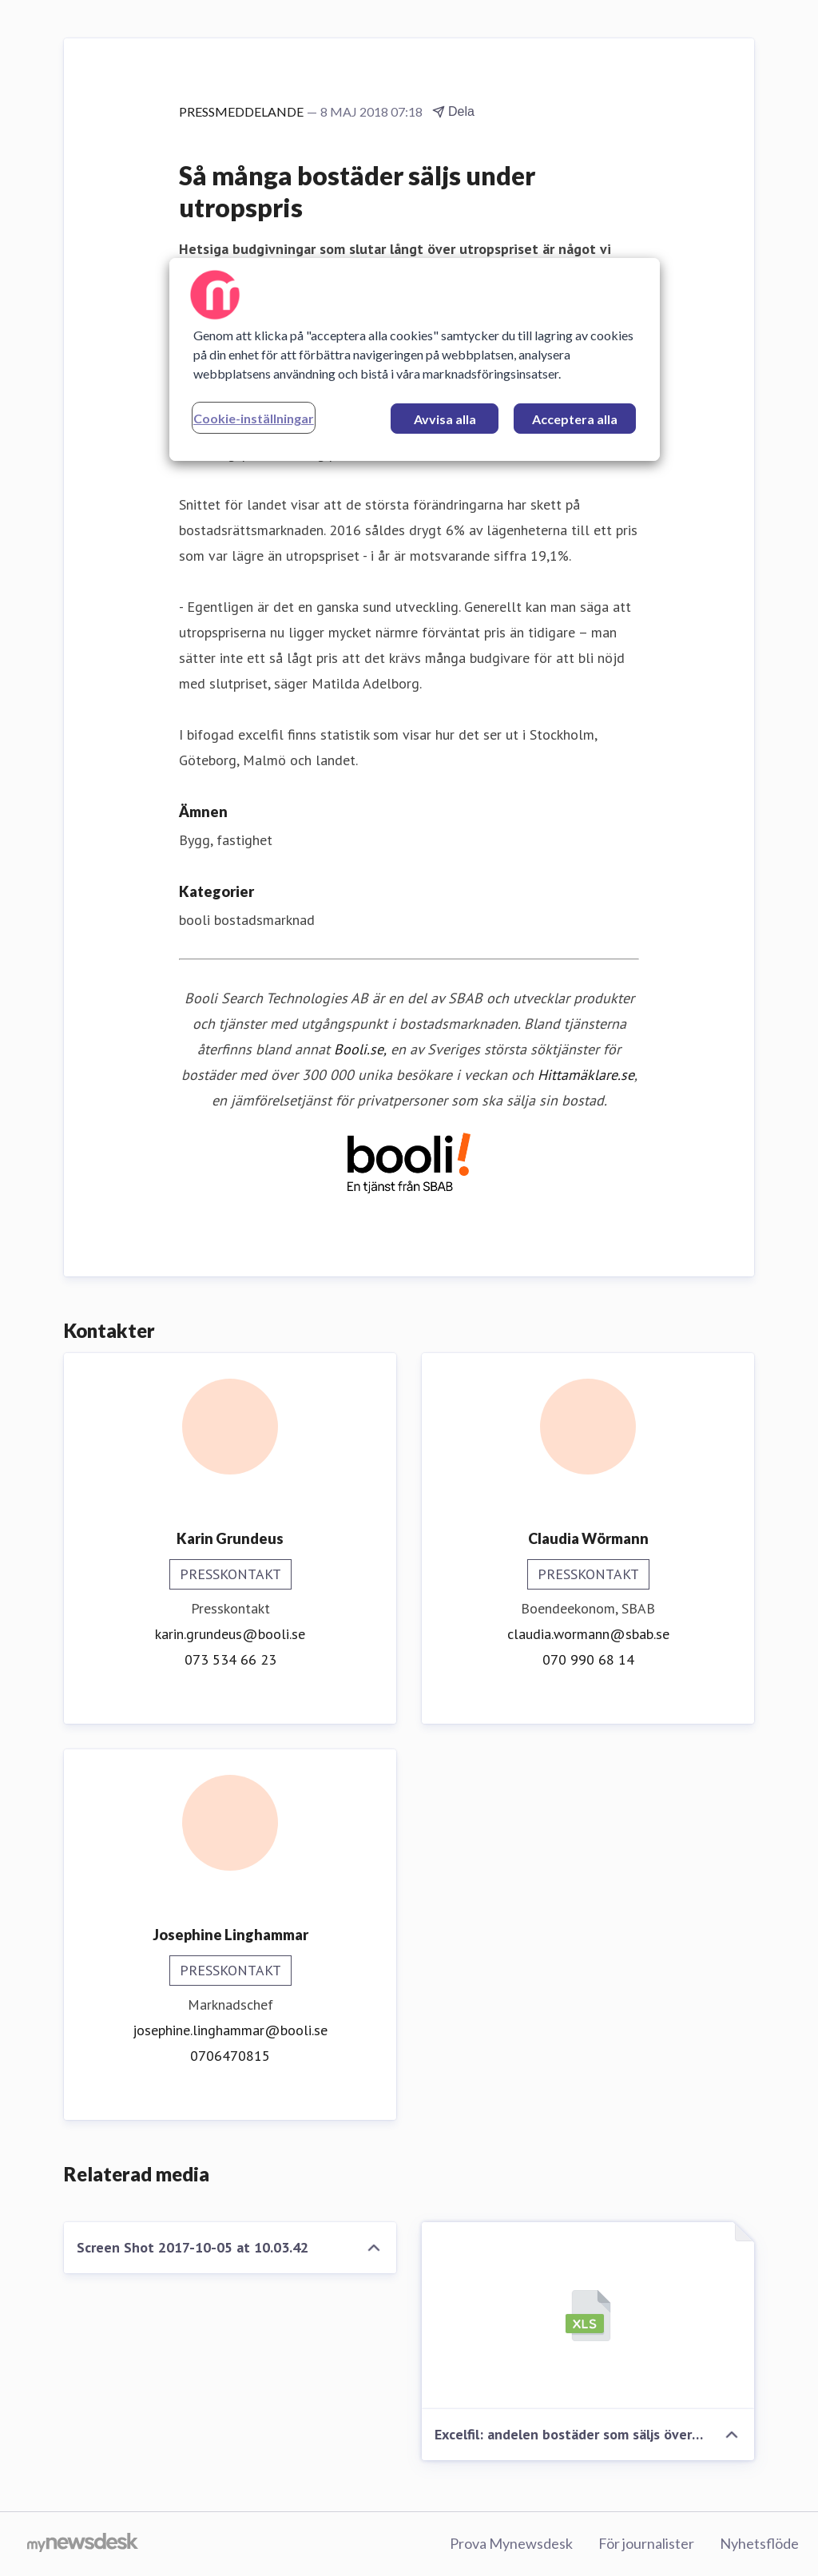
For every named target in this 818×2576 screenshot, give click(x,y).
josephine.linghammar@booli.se (230, 2030)
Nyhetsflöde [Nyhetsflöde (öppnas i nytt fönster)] (759, 2543)
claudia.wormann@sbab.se (588, 1634)
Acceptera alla (574, 419)
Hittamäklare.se (586, 1075)
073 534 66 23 (230, 1659)
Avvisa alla (445, 419)
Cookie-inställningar (253, 418)
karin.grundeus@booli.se (230, 1634)
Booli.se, (360, 1049)
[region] (414, 359)
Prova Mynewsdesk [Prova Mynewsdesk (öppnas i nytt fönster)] (511, 2543)
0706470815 (230, 2055)
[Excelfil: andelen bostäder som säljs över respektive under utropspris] (588, 2315)
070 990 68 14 (588, 1659)
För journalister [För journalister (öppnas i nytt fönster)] (646, 2543)
